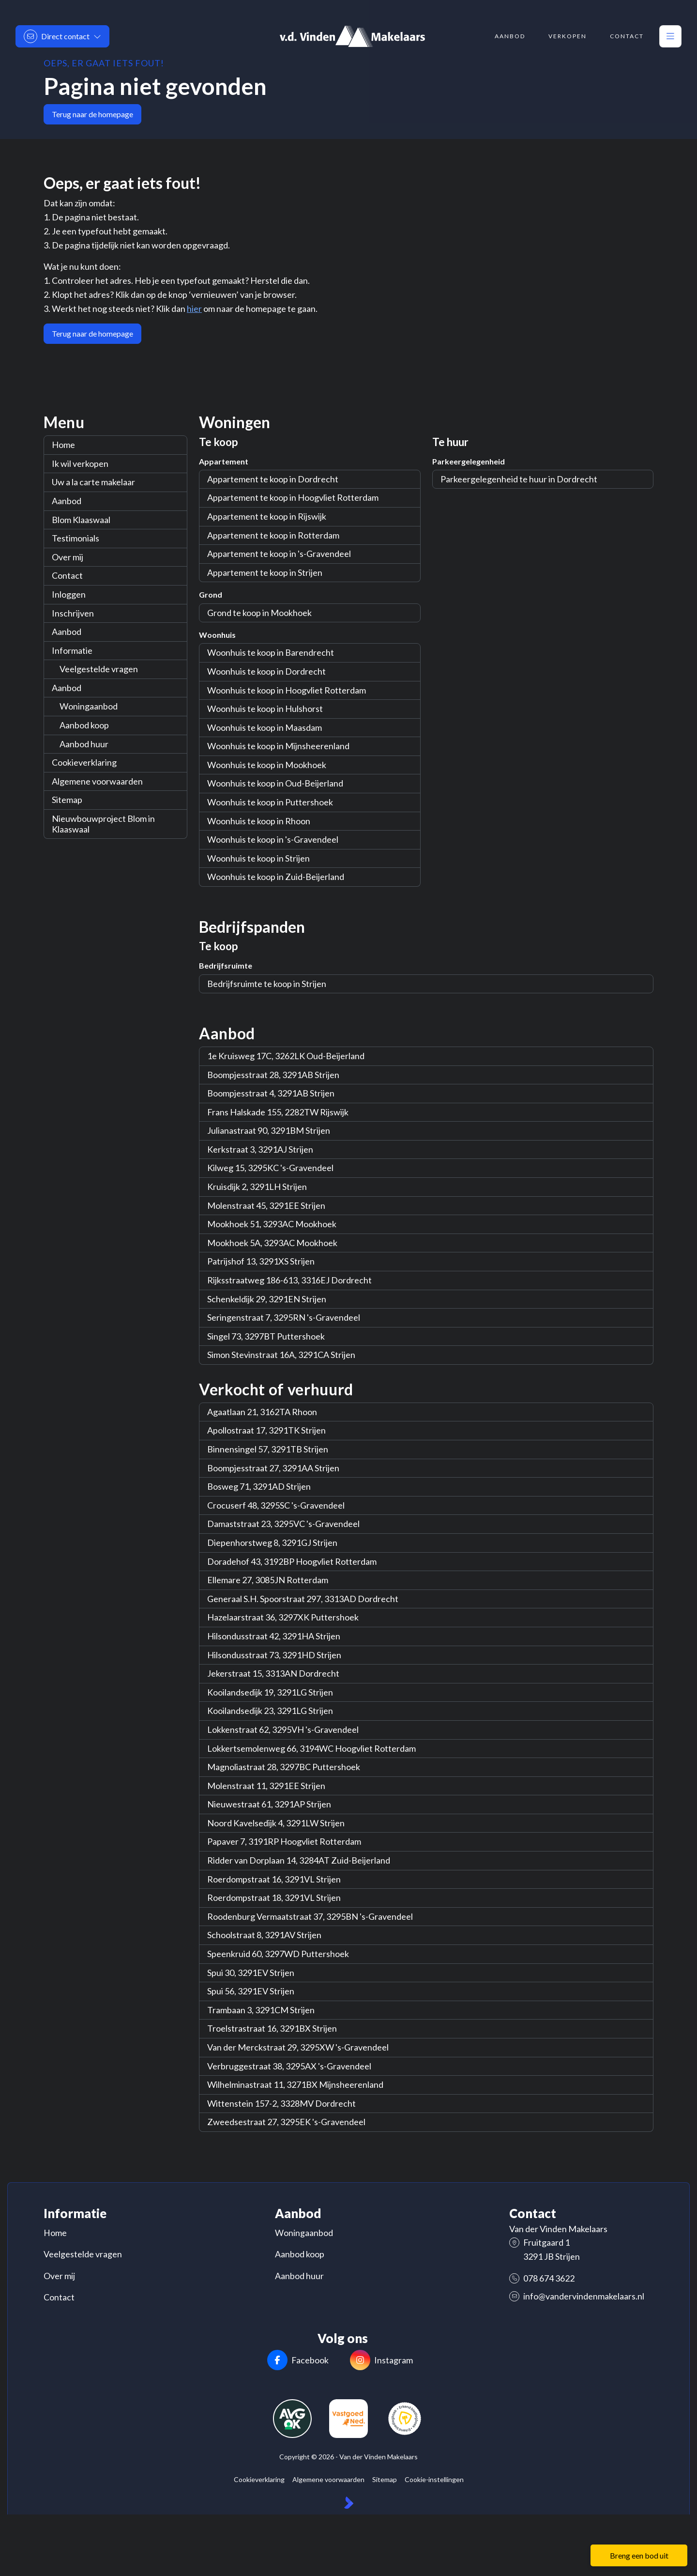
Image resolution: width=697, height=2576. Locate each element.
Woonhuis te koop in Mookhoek (266, 764)
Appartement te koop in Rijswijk (266, 516)
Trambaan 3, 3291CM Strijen (261, 2010)
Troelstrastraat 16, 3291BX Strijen (272, 2028)
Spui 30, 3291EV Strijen (250, 1972)
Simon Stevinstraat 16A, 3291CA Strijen (281, 1354)
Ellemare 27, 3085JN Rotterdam (267, 1579)
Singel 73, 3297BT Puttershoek (266, 1336)
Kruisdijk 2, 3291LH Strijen (257, 1186)
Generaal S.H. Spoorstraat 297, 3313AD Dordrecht (302, 1598)
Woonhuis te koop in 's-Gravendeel (272, 839)
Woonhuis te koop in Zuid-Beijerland (275, 876)
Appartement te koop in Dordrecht (272, 479)
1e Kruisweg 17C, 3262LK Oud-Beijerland (285, 1055)
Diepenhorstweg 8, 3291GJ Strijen (272, 1542)
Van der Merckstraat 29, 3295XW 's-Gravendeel (298, 2047)
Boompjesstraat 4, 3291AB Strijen (270, 1093)
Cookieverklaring (84, 762)
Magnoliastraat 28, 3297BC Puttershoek (283, 1766)
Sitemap (67, 799)
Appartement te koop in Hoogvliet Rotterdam (293, 497)
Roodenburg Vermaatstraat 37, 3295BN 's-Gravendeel (310, 1916)
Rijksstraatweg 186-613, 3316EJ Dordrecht (289, 1280)
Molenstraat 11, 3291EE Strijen (266, 1785)
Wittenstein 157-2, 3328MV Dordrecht (281, 2103)
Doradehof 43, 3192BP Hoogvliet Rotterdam (292, 1561)
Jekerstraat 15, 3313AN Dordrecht (273, 1673)
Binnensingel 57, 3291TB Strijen (267, 1449)
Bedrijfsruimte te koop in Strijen (266, 983)
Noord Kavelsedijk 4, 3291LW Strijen (276, 1823)
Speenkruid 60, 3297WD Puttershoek (278, 1953)
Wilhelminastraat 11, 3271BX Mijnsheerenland (295, 2084)
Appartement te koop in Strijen (264, 572)
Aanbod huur (84, 744)
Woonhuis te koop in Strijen (258, 858)
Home (63, 444)
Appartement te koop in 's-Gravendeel (279, 553)
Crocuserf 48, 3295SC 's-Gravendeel (276, 1505)
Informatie (72, 650)
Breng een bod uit (639, 2555)
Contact (67, 575)
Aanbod (66, 500)
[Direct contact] (62, 36)
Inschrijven (73, 613)
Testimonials (75, 538)
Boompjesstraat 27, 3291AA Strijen (273, 1468)
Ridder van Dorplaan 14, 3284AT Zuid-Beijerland (298, 1860)
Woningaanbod (89, 706)
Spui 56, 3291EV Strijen (250, 1991)
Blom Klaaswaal (81, 519)
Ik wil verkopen (80, 463)
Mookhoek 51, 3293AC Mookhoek (271, 1224)
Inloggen (69, 594)
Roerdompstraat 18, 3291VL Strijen (274, 1897)
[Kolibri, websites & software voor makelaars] (349, 2503)
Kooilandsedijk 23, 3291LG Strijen (270, 1710)
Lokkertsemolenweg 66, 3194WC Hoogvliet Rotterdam (311, 1748)
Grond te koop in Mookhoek (259, 612)
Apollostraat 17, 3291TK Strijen (266, 1430)
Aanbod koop (84, 725)
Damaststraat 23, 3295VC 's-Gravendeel (283, 1523)
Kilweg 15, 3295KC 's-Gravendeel (270, 1167)
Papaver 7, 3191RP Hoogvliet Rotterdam (284, 1841)
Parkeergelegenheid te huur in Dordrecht (518, 479)
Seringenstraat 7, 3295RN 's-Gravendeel (283, 1317)
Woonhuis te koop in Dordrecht (266, 671)
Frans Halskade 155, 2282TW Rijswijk (277, 1112)
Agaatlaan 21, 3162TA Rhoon (262, 1411)
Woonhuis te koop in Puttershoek (270, 802)
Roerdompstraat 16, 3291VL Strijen (274, 1879)
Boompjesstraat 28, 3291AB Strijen (273, 1074)
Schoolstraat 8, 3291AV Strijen (264, 1934)
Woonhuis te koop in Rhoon (258, 821)
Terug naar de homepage (92, 114)
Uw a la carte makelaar (93, 482)
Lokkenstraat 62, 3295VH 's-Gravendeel (283, 1729)
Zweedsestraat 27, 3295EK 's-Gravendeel (286, 2121)
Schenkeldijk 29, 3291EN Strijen (266, 1299)
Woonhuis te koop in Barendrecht (270, 652)
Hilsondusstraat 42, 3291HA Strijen (273, 1636)
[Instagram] (381, 2361)
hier (194, 308)
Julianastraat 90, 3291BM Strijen (268, 1130)
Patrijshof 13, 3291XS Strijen (261, 1261)
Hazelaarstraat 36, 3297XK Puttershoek (283, 1617)
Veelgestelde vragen (99, 668)
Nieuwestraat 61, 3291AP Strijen (269, 1804)
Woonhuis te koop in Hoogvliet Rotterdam (286, 690)
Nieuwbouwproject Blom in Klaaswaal (103, 823)
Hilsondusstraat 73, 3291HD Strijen (274, 1655)
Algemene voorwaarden (97, 781)
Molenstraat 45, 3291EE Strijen (266, 1205)
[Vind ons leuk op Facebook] (298, 2361)
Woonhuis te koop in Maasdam (264, 727)
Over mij (67, 557)
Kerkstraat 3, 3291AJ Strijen (260, 1149)
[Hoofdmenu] (670, 36)
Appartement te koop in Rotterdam (273, 535)
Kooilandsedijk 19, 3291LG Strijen (270, 1692)
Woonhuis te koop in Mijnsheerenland (278, 745)
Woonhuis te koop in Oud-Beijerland (275, 783)
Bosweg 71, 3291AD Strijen (259, 1486)
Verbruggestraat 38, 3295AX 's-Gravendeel (289, 2066)
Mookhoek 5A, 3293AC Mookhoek (272, 1242)
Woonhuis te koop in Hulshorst (265, 708)
